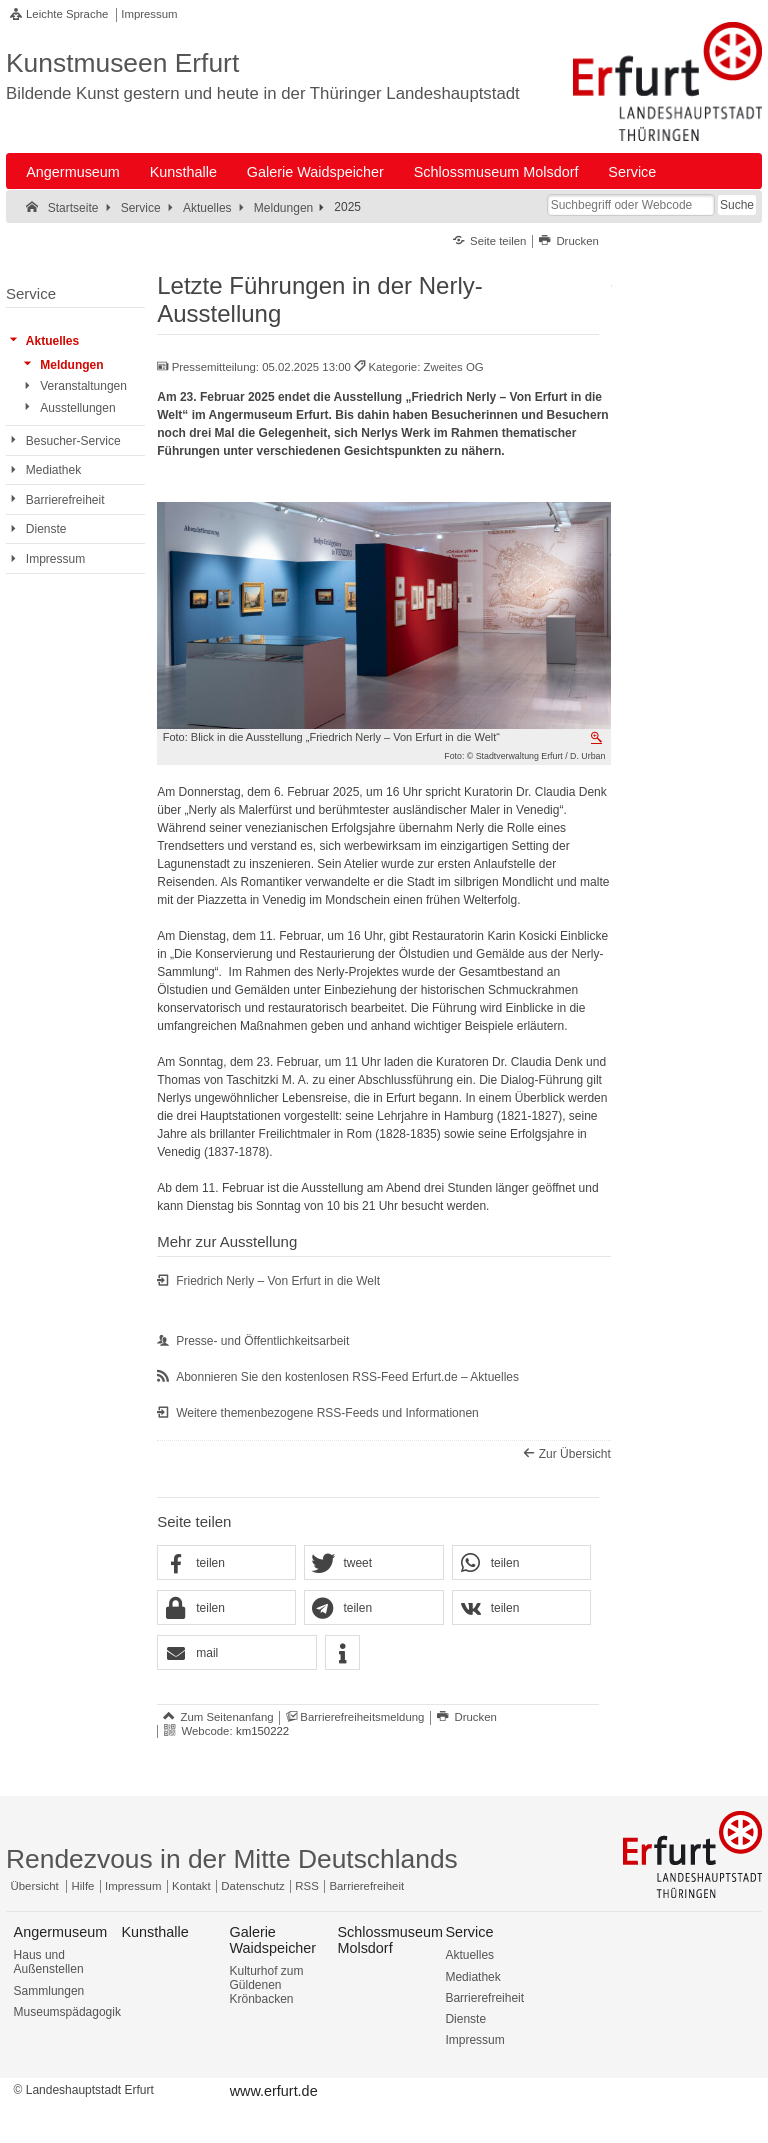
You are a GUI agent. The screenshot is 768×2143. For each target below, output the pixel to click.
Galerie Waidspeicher (315, 172)
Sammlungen (49, 1991)
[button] (226, 1563)
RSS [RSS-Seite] (306, 1886)
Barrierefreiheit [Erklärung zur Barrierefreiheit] (366, 1886)
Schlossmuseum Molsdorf (496, 172)
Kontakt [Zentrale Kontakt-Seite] (191, 1886)
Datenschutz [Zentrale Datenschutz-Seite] (252, 1886)
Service (632, 172)
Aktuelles (469, 1955)
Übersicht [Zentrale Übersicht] (35, 1886)
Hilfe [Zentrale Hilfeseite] (83, 1886)
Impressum (149, 14)
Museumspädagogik (67, 2012)
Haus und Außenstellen (49, 1962)
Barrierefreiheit (484, 1998)
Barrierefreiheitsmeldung (362, 1717)
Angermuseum (73, 172)
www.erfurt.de (274, 2091)
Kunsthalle (183, 172)
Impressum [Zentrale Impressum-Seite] (133, 1886)
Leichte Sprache (67, 14)
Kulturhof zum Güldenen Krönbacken (266, 1985)
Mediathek (472, 1977)
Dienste (465, 2019)
